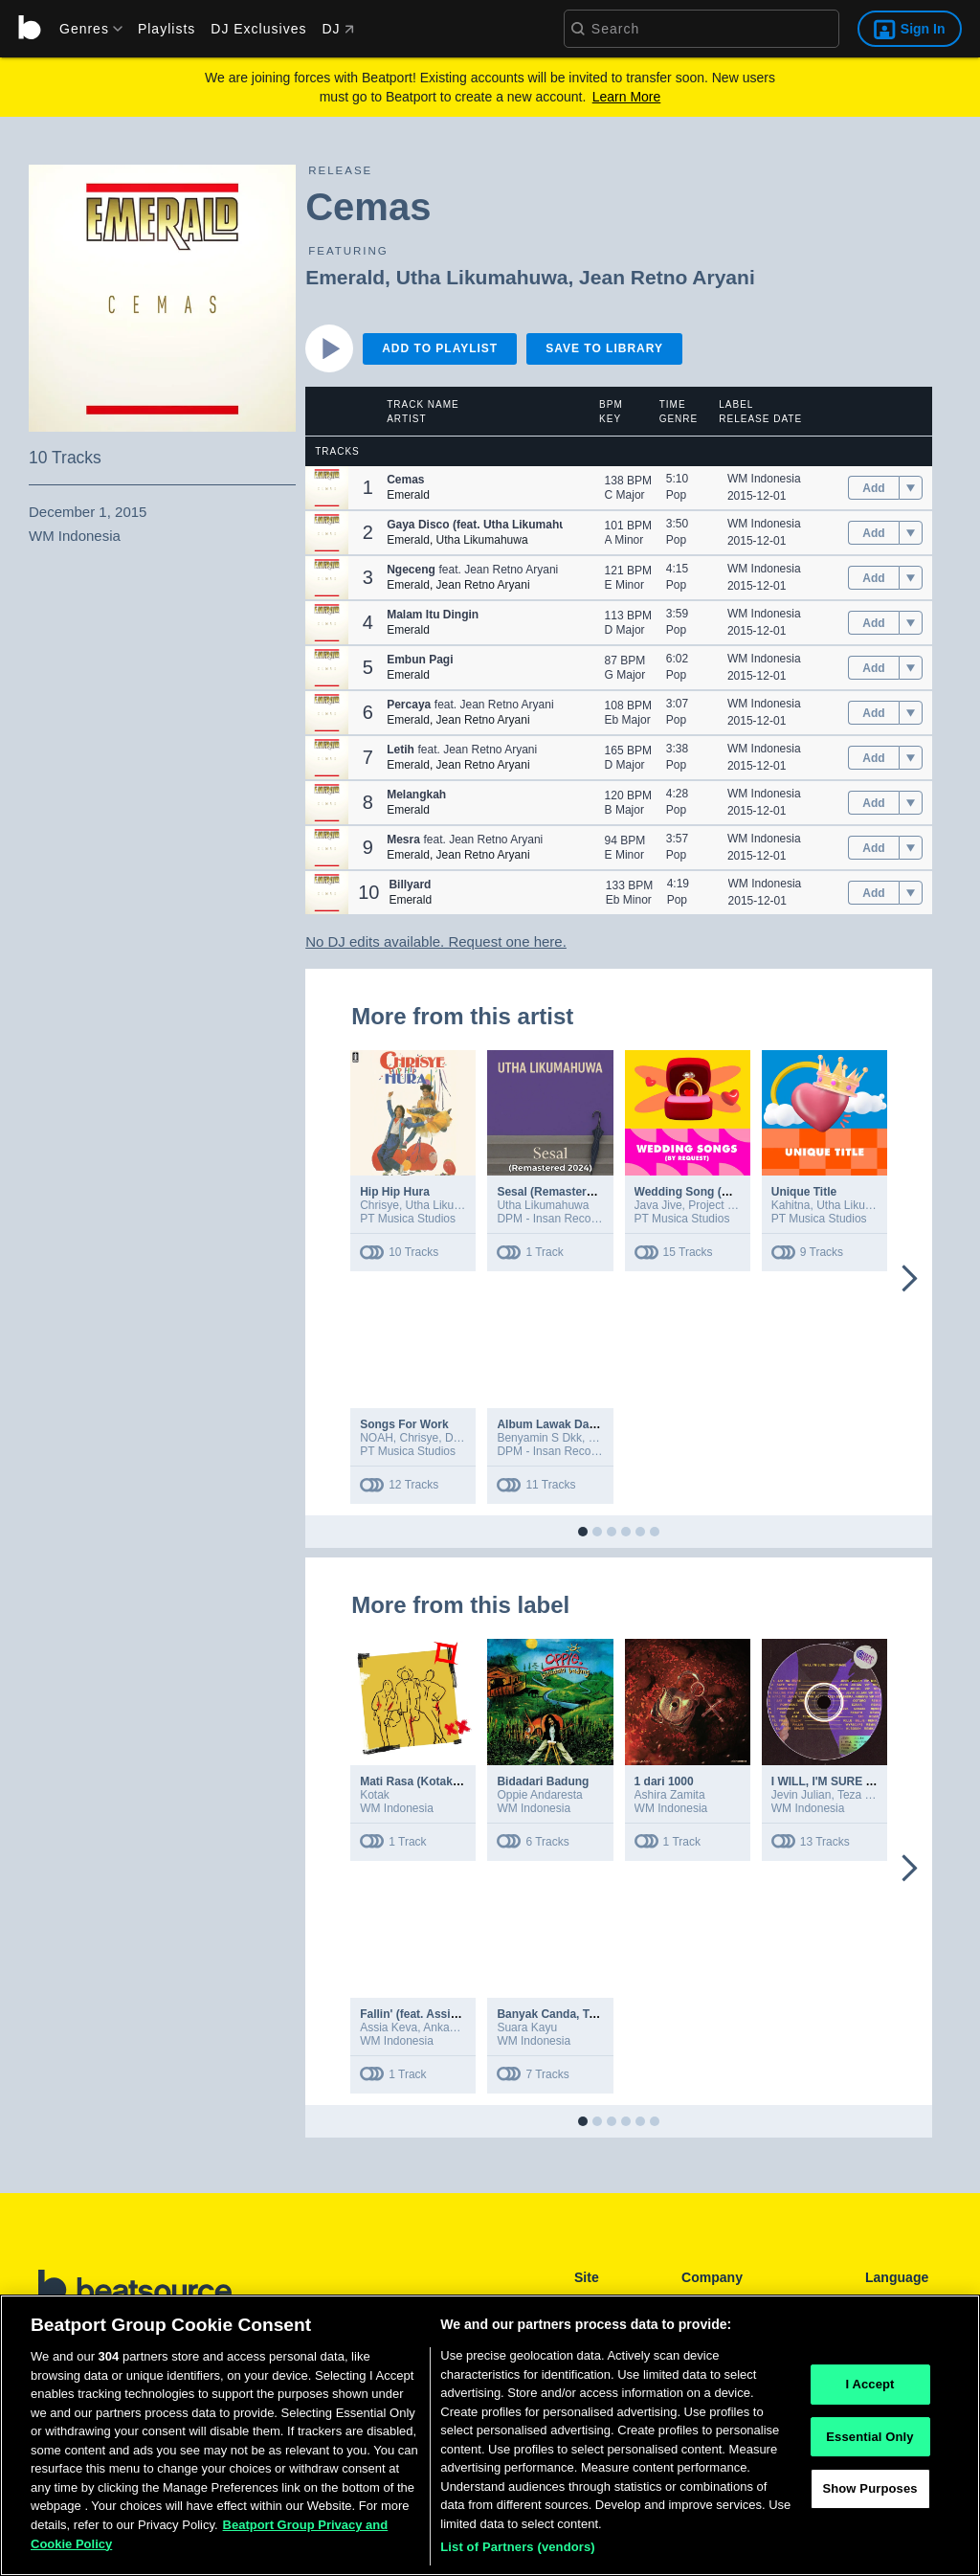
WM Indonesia (764, 478)
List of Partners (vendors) (517, 2550)
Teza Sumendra (877, 1795)
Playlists (166, 28)
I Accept (869, 2388)
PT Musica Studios (408, 1218)
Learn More (626, 96)
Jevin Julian (801, 1795)
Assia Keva (388, 2027)
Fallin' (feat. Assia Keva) (425, 2014)
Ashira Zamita (670, 1795)
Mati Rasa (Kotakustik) (421, 1781)
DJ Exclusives (258, 28)
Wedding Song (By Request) (712, 1191)
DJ (337, 28)
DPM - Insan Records (552, 1218)
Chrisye (379, 1205)
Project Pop (717, 1205)
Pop (676, 495)
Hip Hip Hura (395, 1191)
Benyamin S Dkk (539, 1438)
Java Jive (658, 1205)
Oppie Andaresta (539, 1795)
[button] (326, 487)
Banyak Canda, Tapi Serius (570, 2014)
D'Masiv (464, 1438)
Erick (601, 1438)
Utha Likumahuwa (482, 277)
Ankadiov (446, 2027)
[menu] (84, 28)
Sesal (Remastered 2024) (564, 1191)
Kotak (375, 1795)
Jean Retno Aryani (667, 277)
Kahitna (791, 1205)
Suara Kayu (527, 2027)
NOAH (376, 1438)
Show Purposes (869, 2492)
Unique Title (803, 1191)
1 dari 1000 (664, 1781)
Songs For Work (404, 1424)
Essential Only (869, 2440)
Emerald (345, 277)
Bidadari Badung (543, 1781)
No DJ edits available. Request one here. (436, 941)
